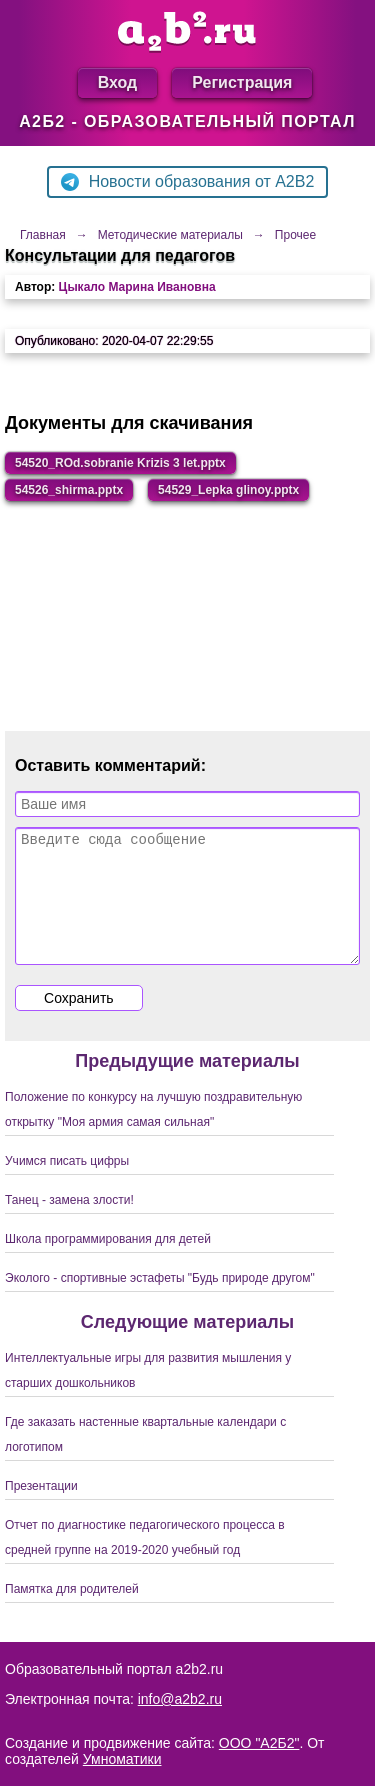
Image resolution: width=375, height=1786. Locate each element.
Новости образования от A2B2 (188, 182)
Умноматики (122, 1759)
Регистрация (242, 82)
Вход (118, 82)
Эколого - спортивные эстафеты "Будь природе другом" (160, 1302)
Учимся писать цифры (67, 1185)
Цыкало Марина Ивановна (137, 287)
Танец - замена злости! (69, 1224)
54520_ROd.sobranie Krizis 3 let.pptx (120, 463)
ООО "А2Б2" (259, 1743)
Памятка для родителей (72, 1613)
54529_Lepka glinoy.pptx (228, 490)
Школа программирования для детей (108, 1263)
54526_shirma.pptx (69, 490)
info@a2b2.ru (180, 1699)
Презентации (41, 1510)
